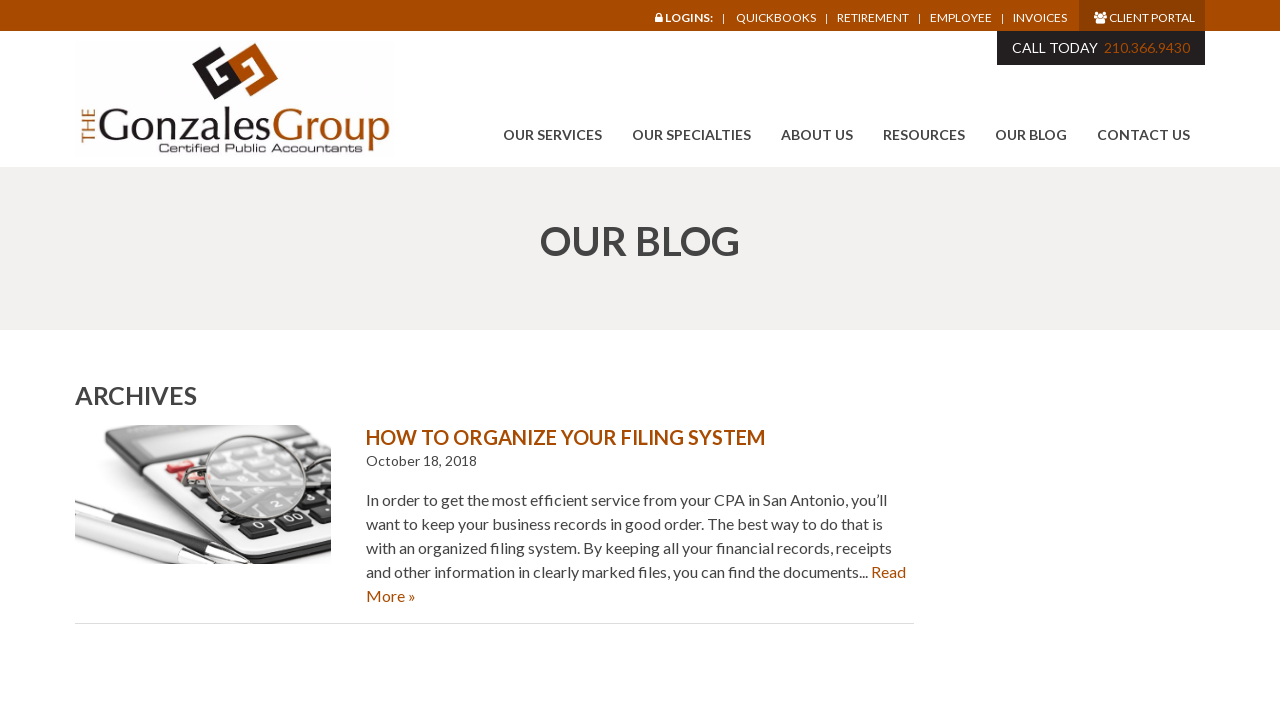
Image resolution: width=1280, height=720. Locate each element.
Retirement (873, 18)
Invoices (1040, 18)
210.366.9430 (1147, 47)
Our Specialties (691, 134)
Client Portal (1144, 17)
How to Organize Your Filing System (565, 437)
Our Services (552, 134)
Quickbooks (776, 17)
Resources (924, 134)
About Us (817, 134)
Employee (961, 18)
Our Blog (1031, 134)
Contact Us (1143, 134)
